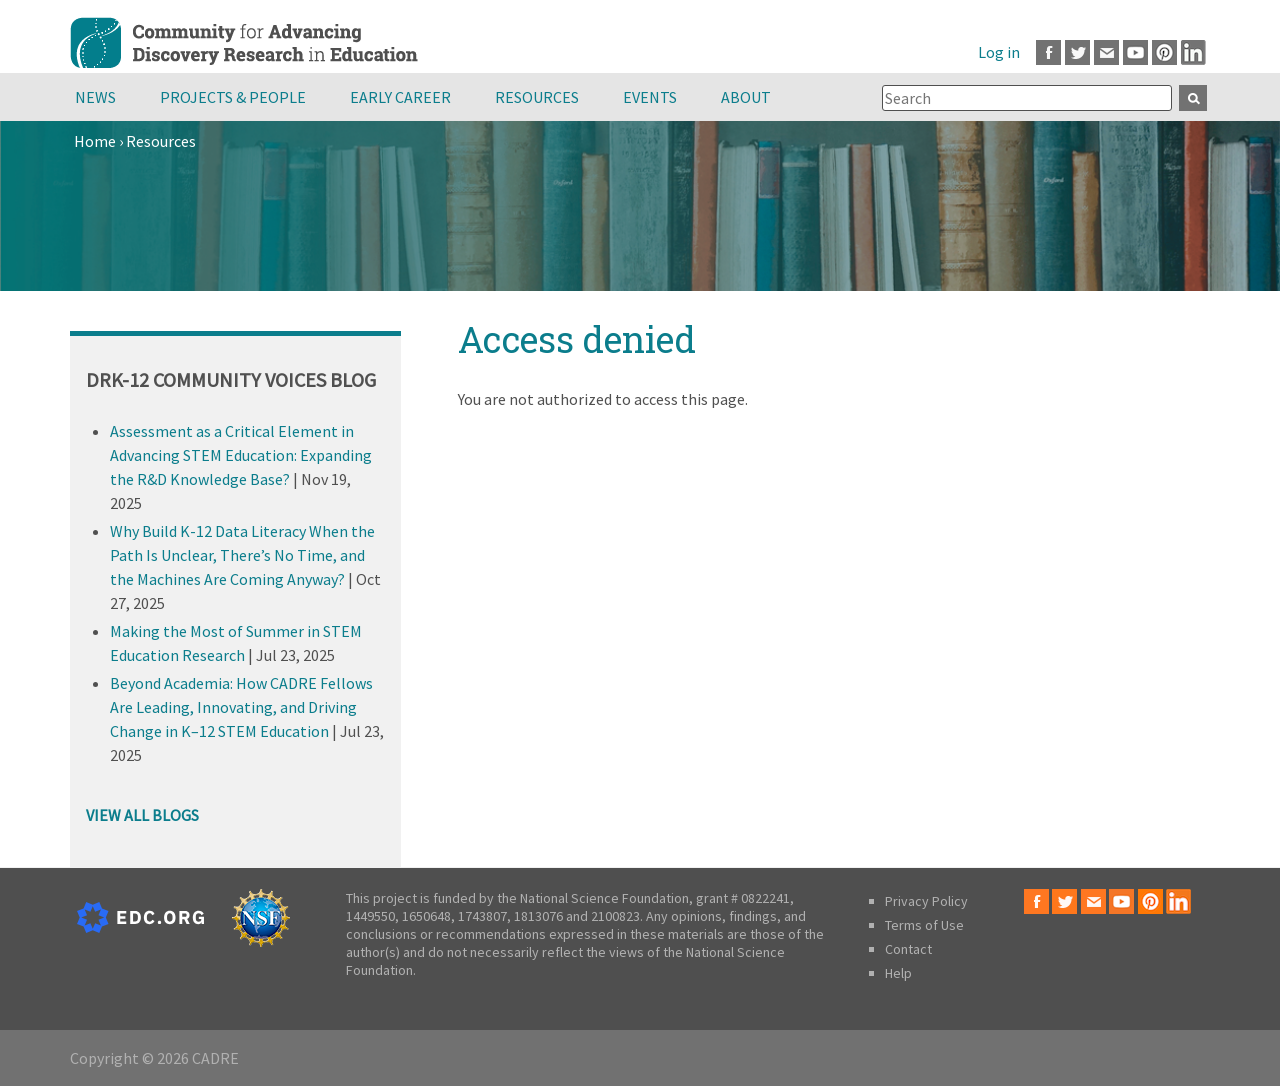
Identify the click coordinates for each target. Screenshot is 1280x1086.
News (95, 97)
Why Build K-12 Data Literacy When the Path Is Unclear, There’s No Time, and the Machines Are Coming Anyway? (242, 555)
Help (898, 973)
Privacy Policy (926, 901)
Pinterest (1164, 52)
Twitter (1077, 52)
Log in (999, 52)
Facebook (1048, 52)
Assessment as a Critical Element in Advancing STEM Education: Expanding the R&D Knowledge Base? (241, 455)
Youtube (1135, 52)
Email (1106, 52)
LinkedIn (1193, 52)
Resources (537, 97)
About (746, 97)
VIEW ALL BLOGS (142, 815)
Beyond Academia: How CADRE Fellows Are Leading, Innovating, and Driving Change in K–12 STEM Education (241, 707)
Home (95, 141)
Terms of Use (924, 925)
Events (650, 97)
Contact (908, 949)
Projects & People (233, 97)
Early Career (400, 97)
